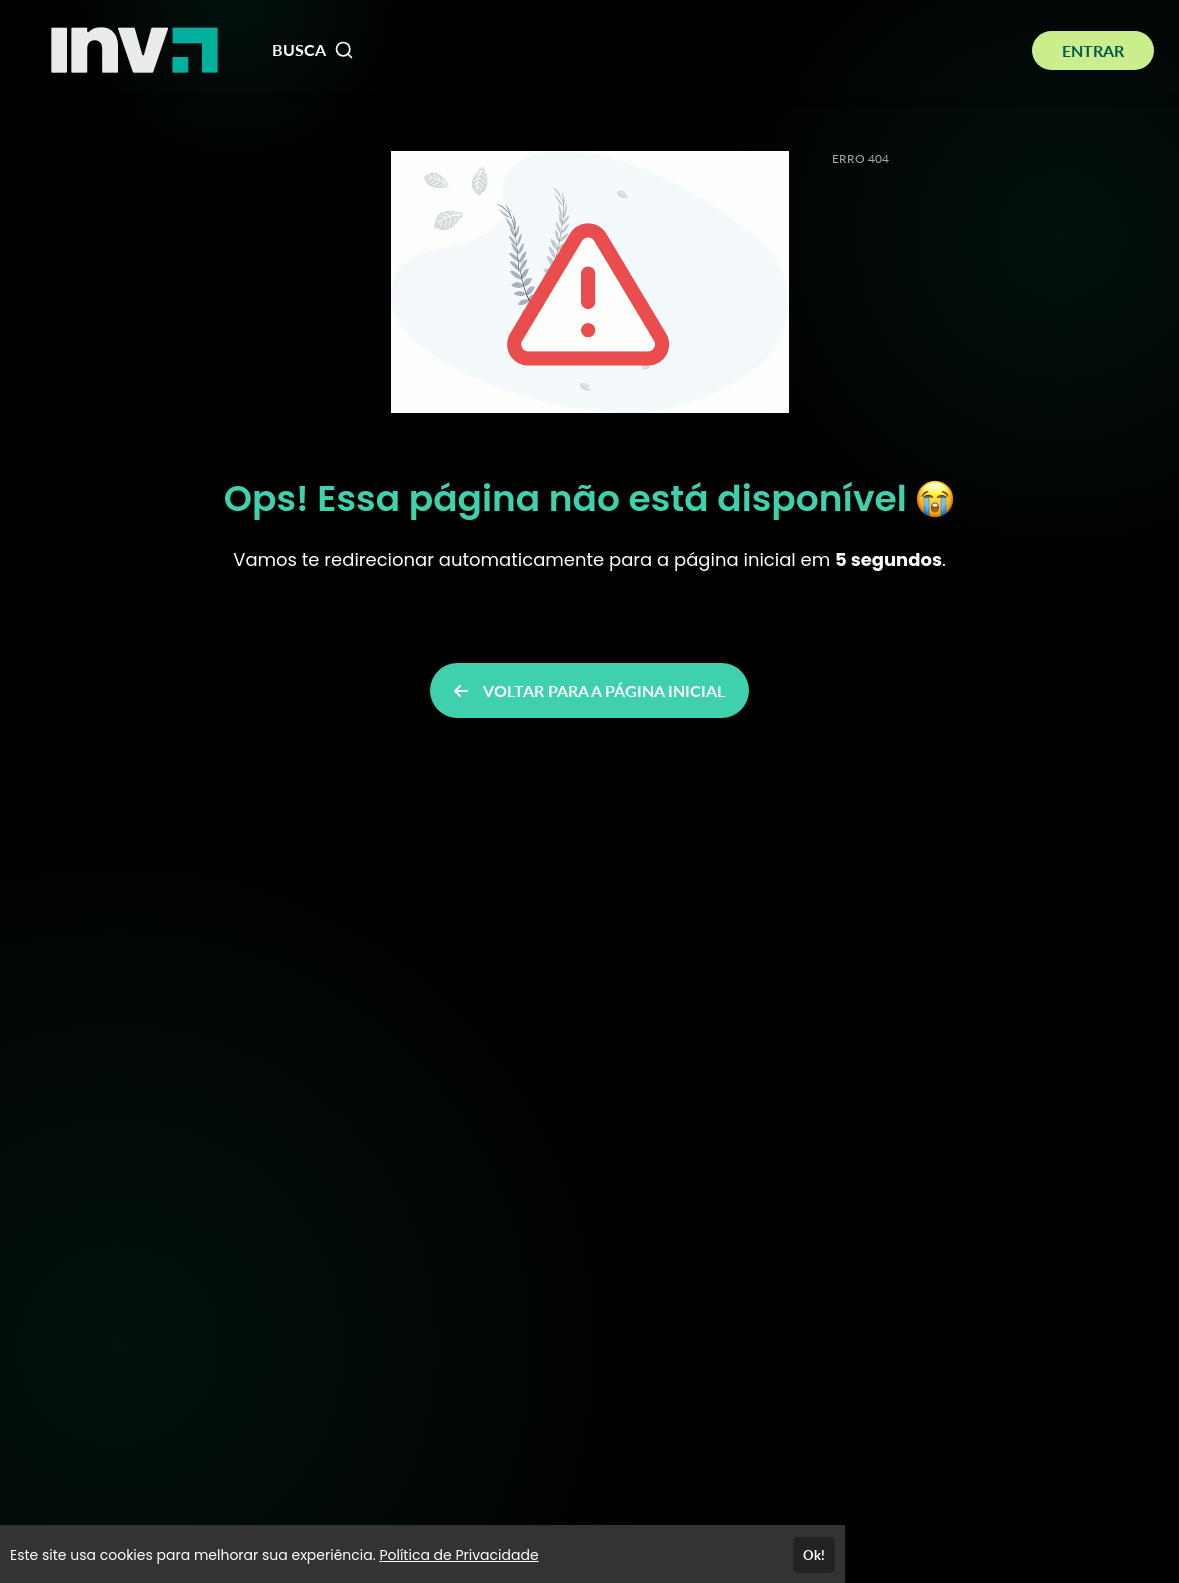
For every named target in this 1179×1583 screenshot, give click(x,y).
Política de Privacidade (458, 1555)
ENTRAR (1093, 50)
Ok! (814, 1555)
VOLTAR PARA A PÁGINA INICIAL (589, 690)
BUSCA (313, 50)
